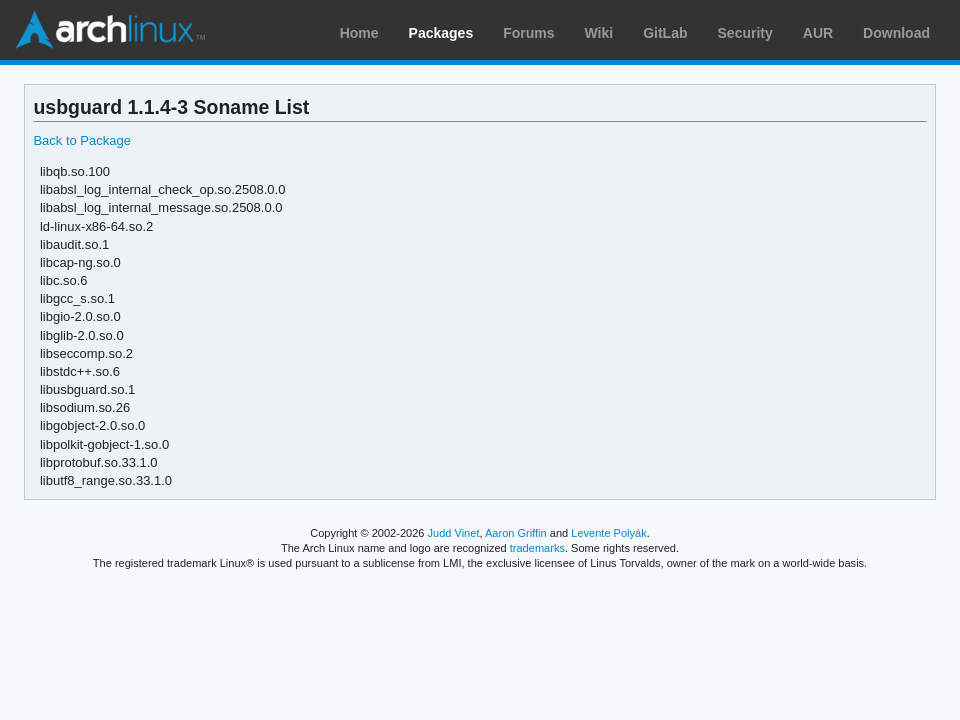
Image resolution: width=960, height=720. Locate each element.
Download (896, 33)
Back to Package (81, 140)
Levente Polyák (608, 533)
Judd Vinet (454, 533)
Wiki (599, 33)
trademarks (537, 548)
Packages (441, 33)
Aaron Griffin (516, 533)
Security (745, 33)
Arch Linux (110, 30)
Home (359, 33)
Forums (528, 33)
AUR (818, 33)
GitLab (665, 33)
